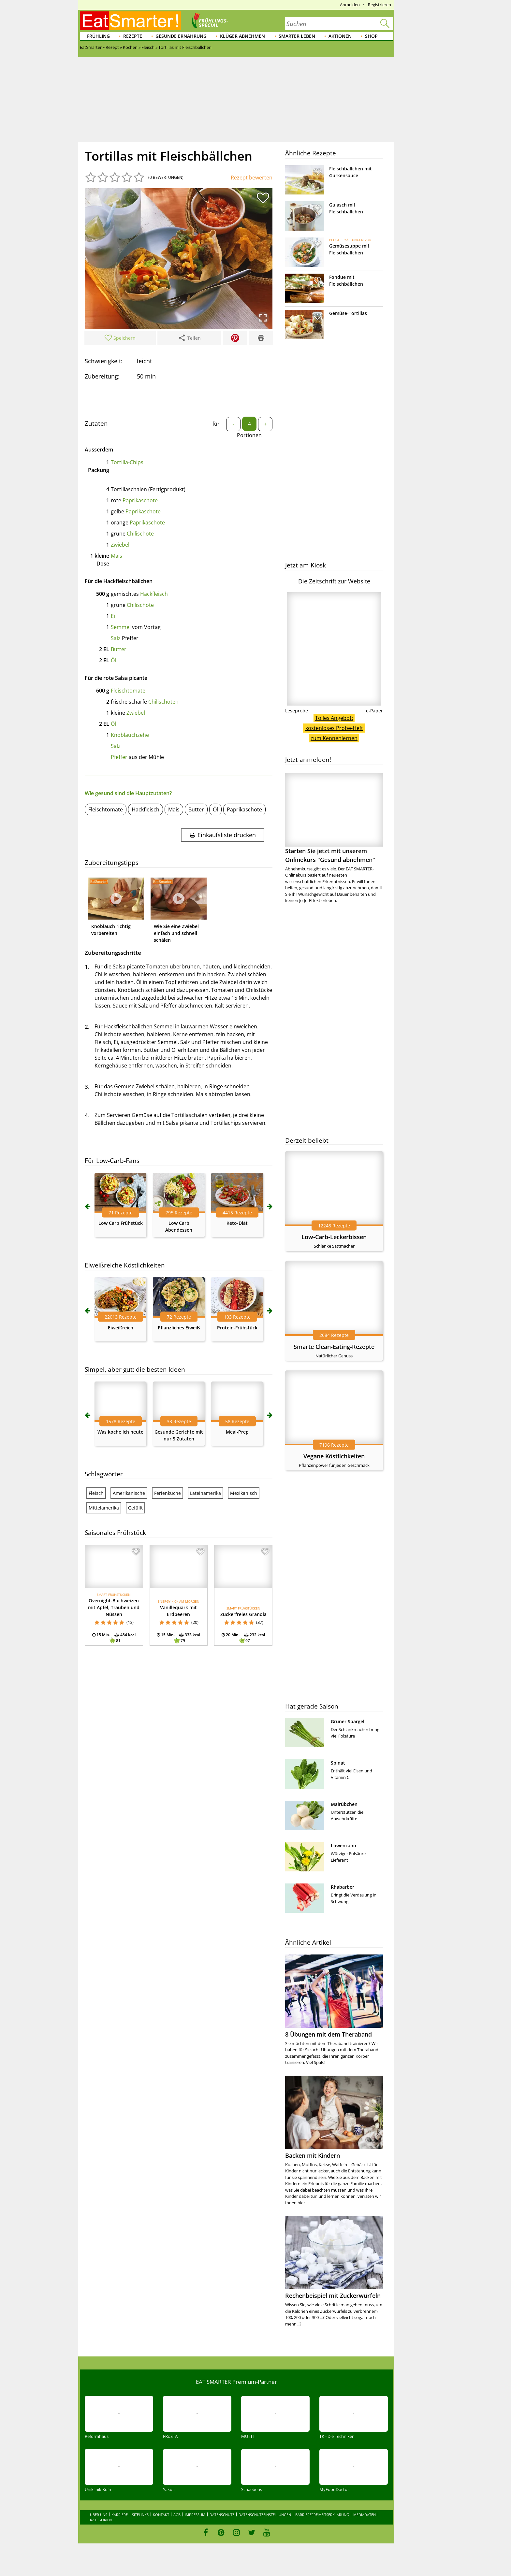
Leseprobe (296, 711)
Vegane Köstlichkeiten (334, 1456)
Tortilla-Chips (127, 462)
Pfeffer (119, 757)
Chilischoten (163, 701)
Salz (116, 638)
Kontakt (161, 2514)
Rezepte (132, 36)
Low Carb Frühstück (120, 1223)
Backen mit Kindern (312, 2155)
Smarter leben (297, 36)
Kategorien (101, 2519)
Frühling (98, 36)
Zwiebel (120, 544)
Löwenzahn (343, 1845)
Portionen (249, 435)
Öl (113, 660)
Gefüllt (135, 1508)
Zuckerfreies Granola (243, 1614)
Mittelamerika (104, 1508)
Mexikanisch (243, 1493)
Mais (116, 555)
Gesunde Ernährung (181, 36)
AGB (177, 2514)
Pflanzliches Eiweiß (179, 1327)
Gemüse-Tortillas (348, 313)
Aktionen (340, 36)
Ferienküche (167, 1493)
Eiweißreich (120, 1327)
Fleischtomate (128, 690)
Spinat (338, 1763)
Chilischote (140, 533)
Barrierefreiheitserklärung (322, 2514)
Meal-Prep (237, 1432)
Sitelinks (140, 2514)
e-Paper (374, 711)
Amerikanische (129, 1493)
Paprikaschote (140, 500)
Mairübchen (344, 1804)
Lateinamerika (205, 1493)
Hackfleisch (154, 593)
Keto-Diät (237, 1223)
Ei (113, 616)
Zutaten (96, 423)
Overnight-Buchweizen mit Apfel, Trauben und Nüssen (113, 1607)
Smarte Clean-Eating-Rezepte (334, 1347)
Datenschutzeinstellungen (265, 2514)
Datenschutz (222, 2514)
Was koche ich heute (120, 1432)
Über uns (98, 2514)
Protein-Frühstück (237, 1327)
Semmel (121, 627)
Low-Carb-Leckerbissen (334, 1237)
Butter (118, 649)
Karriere (119, 2514)
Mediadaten (364, 2514)
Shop (371, 36)
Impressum (195, 2514)
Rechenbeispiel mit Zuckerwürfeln (333, 2295)
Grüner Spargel (347, 1721)
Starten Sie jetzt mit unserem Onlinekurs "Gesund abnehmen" (334, 818)
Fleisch (96, 1493)
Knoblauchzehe (130, 734)
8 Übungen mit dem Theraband (328, 2034)
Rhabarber (342, 1887)
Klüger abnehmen (242, 36)
